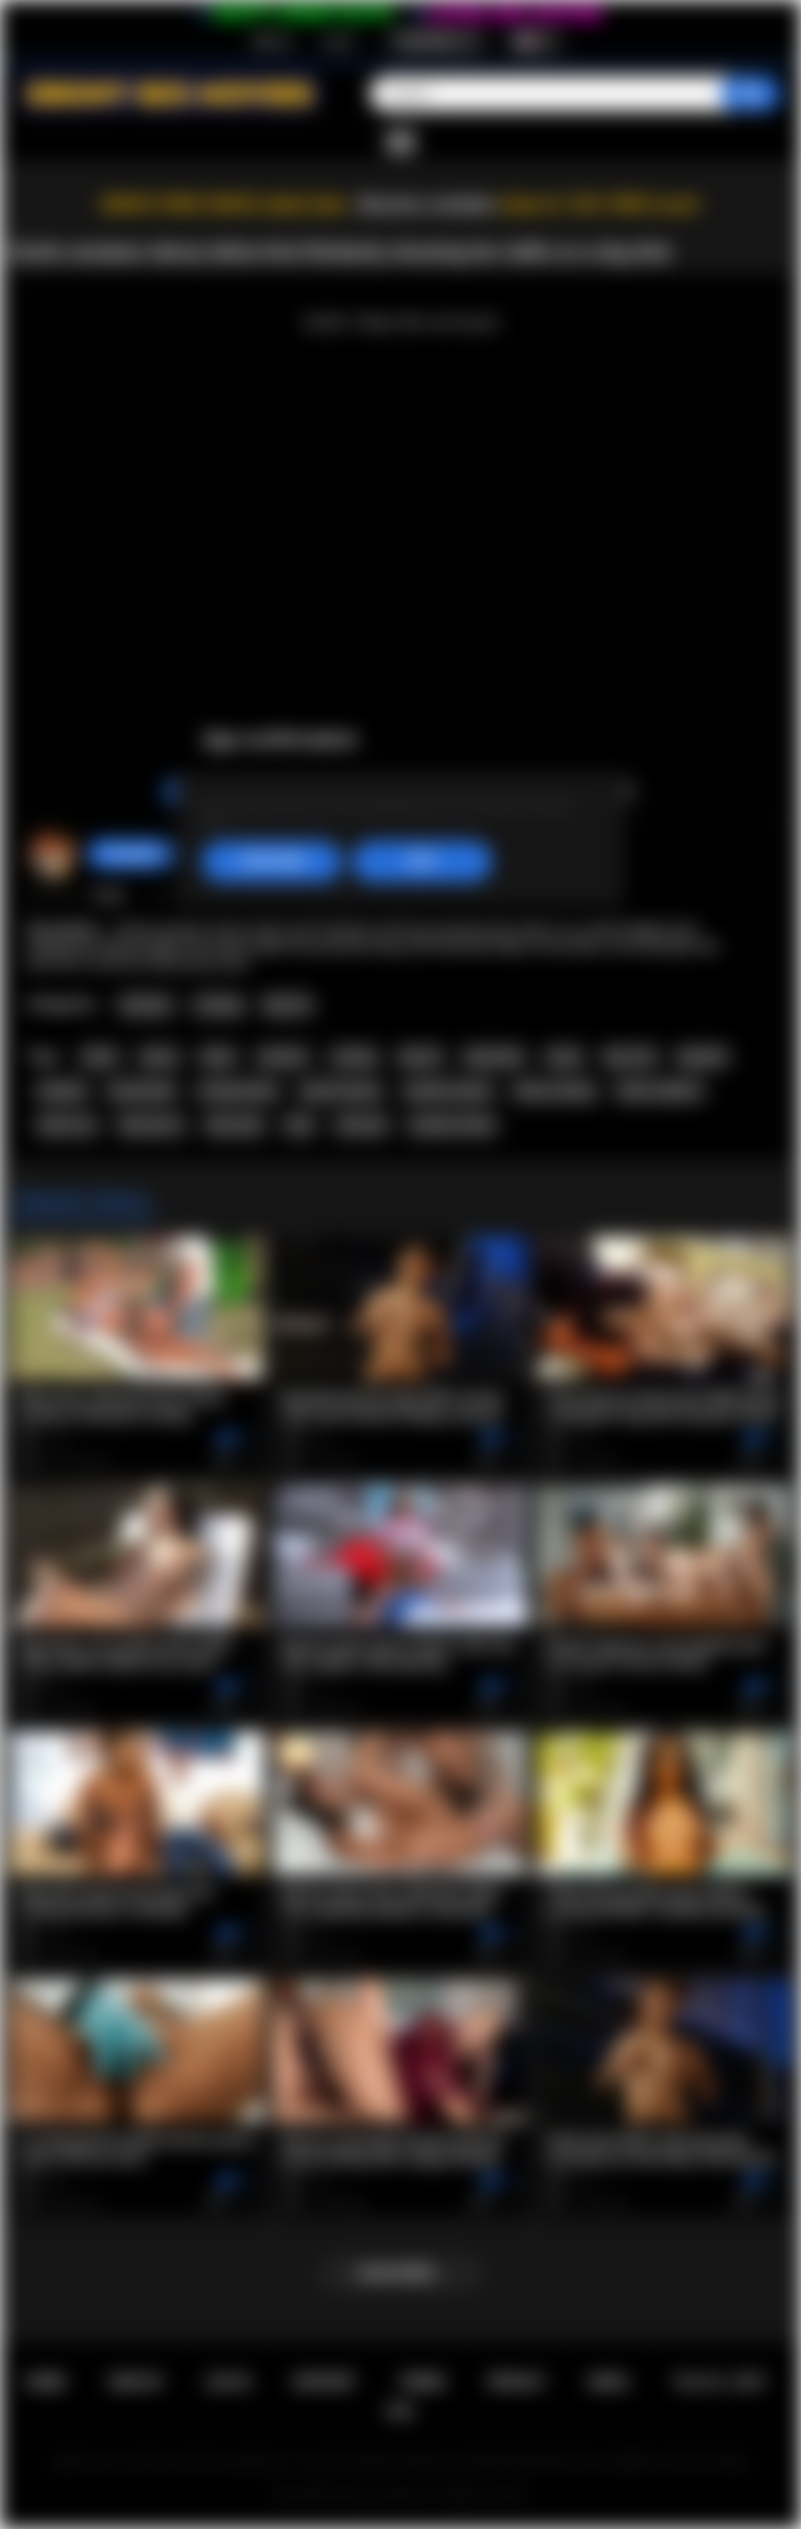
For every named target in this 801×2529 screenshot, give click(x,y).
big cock (630, 1057)
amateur (283, 1057)
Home (45, 2382)
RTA (401, 2412)
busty (564, 1057)
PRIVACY (516, 2382)
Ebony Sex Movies (379, 2495)
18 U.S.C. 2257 (718, 2382)
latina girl (234, 1125)
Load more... (400, 2273)
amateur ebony (448, 1091)
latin (299, 1125)
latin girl (362, 1125)
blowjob (62, 1091)
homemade (141, 1091)
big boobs (495, 1057)
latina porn (151, 1125)
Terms (422, 2382)
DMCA (609, 2382)
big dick (702, 1057)
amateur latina (452, 1125)
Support (324, 2382)
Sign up (272, 41)
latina (100, 1057)
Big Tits (287, 1005)
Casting (218, 1005)
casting (354, 1057)
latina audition (659, 1091)
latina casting (554, 1091)
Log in (338, 41)
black (218, 1057)
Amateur (146, 1005)
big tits (420, 1057)
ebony (159, 1057)
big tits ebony (341, 1091)
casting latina (238, 1091)
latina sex (67, 1125)
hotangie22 (132, 854)
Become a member (427, 204)
